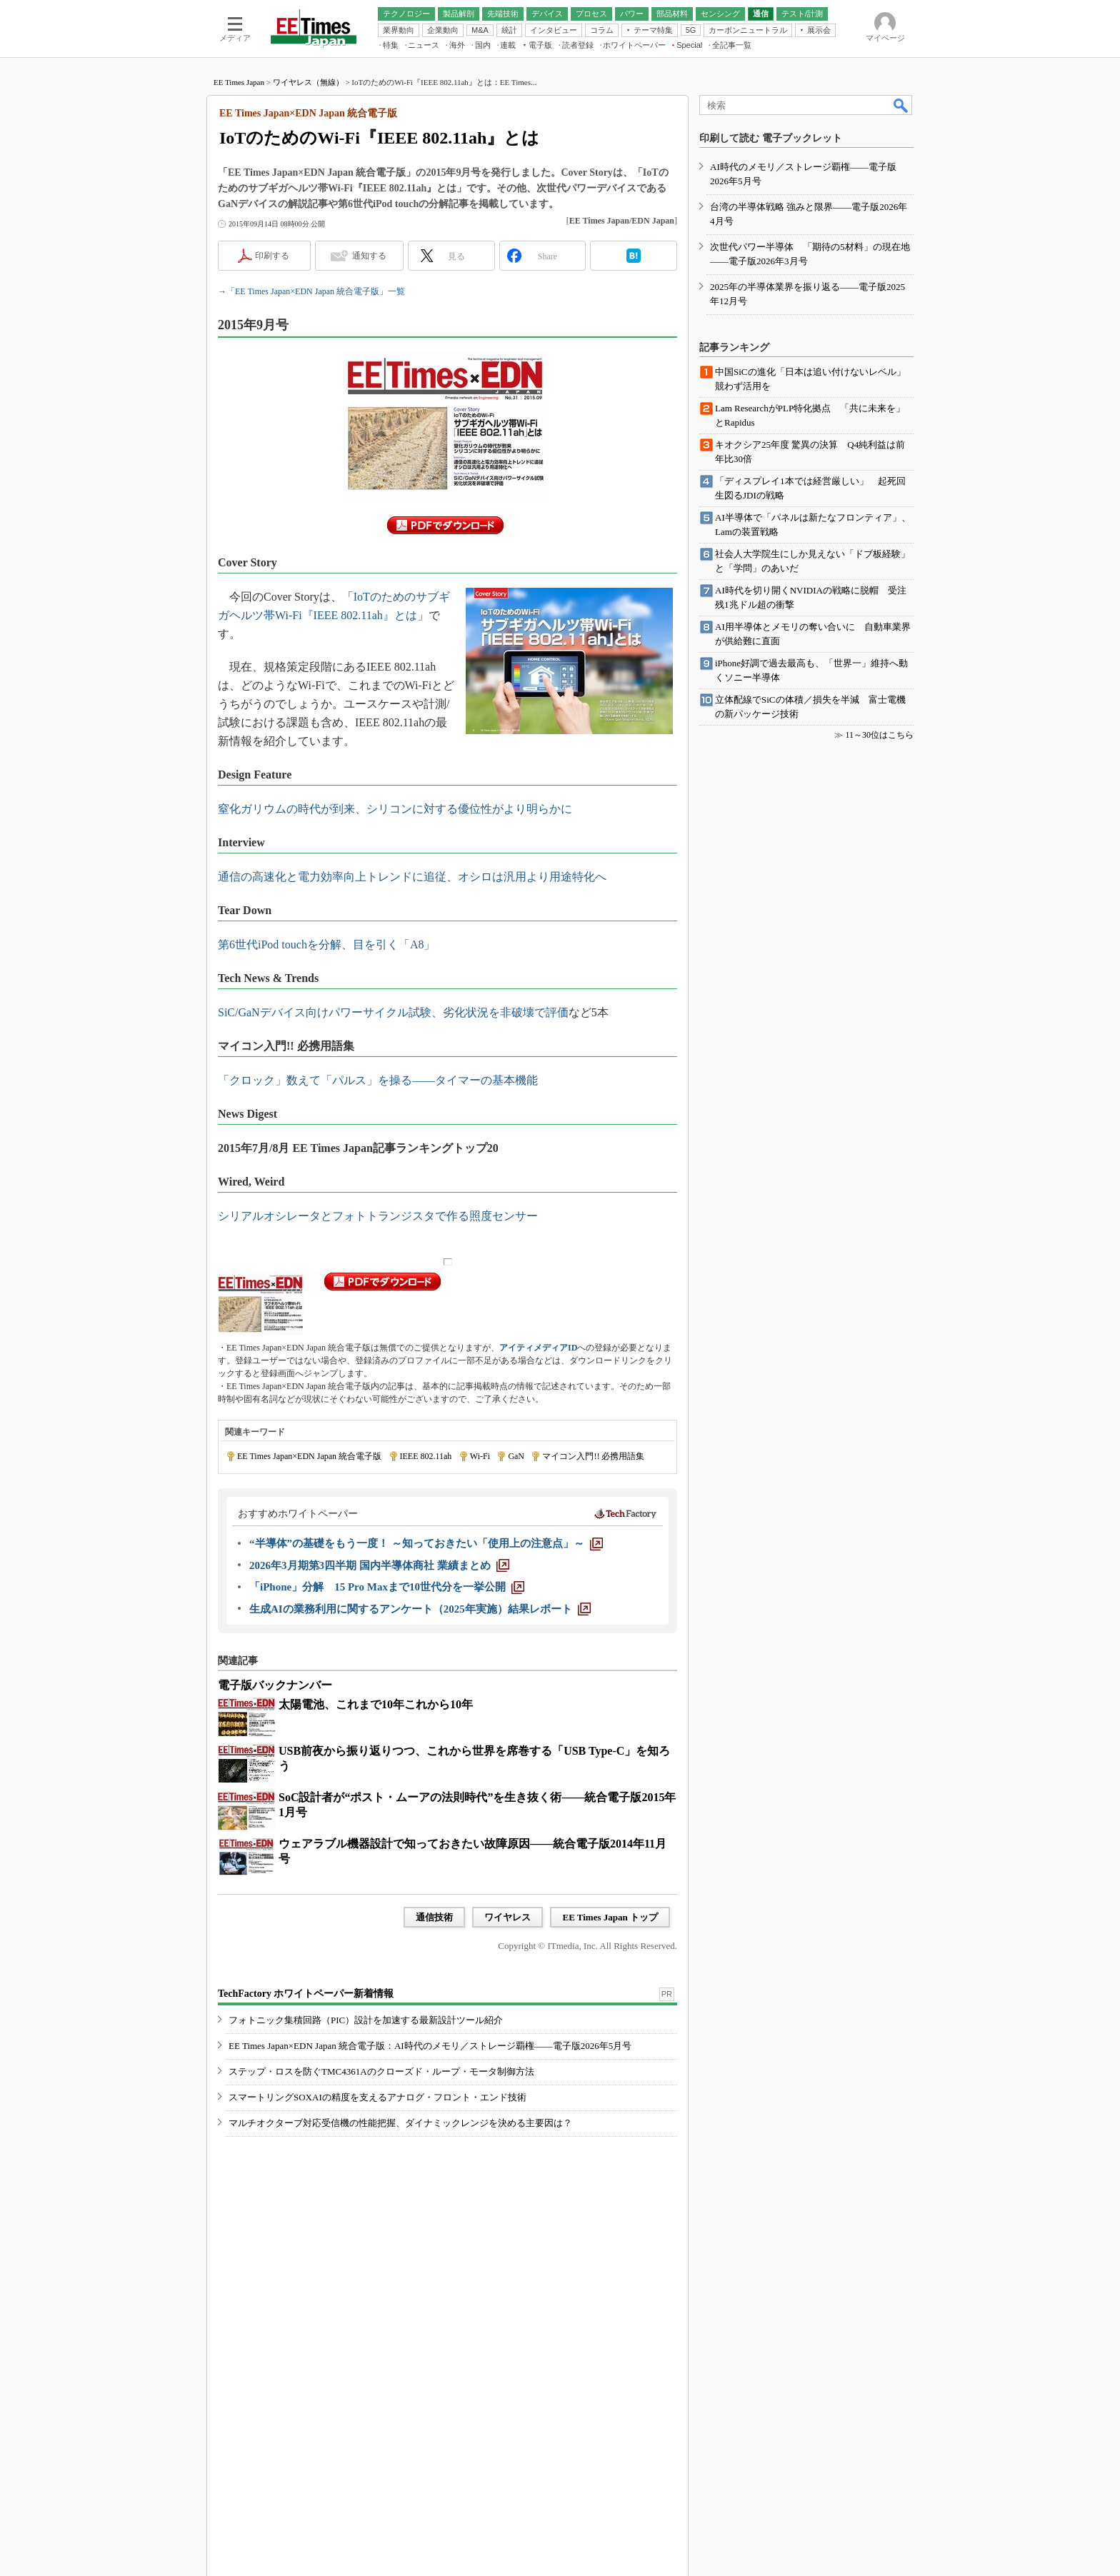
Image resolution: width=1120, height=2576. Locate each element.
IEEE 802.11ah (426, 1456)
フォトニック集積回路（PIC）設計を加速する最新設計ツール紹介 (366, 2020)
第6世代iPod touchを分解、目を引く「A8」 (326, 944)
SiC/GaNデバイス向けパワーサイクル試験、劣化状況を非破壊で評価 (393, 1012)
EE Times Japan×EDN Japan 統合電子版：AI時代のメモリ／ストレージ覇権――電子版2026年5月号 (430, 2045)
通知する (369, 256)
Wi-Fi (480, 1456)
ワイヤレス (507, 1917)
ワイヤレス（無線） (308, 82)
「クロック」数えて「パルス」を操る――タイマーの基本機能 (378, 1080)
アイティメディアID (538, 1348)
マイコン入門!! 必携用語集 (593, 1456)
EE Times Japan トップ (610, 1917)
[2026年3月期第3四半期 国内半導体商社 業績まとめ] (379, 1565)
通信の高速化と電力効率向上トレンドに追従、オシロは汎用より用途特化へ (412, 877)
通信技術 (434, 1917)
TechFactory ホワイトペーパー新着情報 (306, 1993)
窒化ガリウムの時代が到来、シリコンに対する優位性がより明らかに (395, 809)
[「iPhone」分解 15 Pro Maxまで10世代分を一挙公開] (386, 1587)
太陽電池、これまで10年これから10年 (376, 1704)
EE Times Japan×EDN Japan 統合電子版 (309, 1456)
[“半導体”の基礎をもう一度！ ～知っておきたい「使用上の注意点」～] (426, 1543)
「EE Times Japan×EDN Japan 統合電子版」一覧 (315, 291)
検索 (901, 105)
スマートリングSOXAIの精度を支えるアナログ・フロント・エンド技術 (377, 2097)
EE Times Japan (239, 82)
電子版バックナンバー (275, 1685)
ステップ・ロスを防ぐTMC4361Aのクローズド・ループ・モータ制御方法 (381, 2071)
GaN (516, 1456)
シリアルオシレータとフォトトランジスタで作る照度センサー (378, 1216)
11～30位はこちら (879, 735)
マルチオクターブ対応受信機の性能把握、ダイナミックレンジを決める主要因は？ (400, 2123)
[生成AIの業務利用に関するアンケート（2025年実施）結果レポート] (420, 1609)
